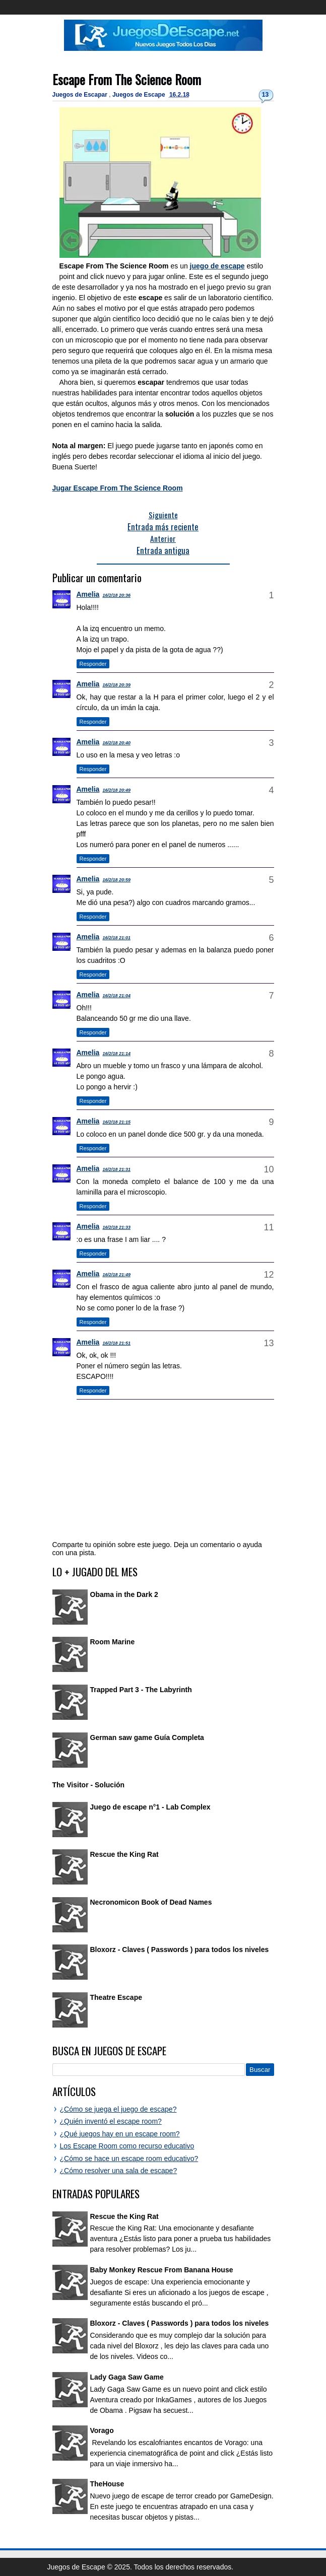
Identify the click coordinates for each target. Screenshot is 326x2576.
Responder (93, 664)
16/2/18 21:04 (116, 995)
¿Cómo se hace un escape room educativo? (129, 2158)
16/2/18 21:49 (116, 1274)
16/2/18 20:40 (116, 742)
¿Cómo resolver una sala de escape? (118, 2171)
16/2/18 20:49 (116, 790)
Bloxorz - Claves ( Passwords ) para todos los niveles (179, 1949)
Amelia (88, 594)
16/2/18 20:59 (116, 879)
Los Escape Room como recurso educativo (127, 2146)
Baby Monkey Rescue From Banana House (161, 2270)
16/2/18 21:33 (116, 1227)
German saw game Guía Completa (147, 1737)
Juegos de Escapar (80, 94)
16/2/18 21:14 (116, 1053)
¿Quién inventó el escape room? (111, 2121)
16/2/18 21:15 (116, 1122)
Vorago (102, 2430)
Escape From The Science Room (126, 79)
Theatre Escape (116, 1997)
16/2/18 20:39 (116, 684)
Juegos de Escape (139, 94)
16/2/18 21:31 (116, 1169)
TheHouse (107, 2484)
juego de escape (217, 266)
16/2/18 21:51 (116, 1343)
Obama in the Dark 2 (124, 1594)
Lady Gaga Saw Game (127, 2377)
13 (265, 94)
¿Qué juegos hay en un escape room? (120, 2134)
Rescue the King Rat (124, 1854)
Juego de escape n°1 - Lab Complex (150, 1807)
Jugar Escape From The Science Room (117, 488)
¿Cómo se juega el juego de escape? (118, 2109)
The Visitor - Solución (88, 1785)
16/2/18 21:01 (116, 937)
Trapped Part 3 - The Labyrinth (141, 1690)
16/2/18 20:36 (116, 595)
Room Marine (112, 1642)
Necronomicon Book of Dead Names (151, 1902)
